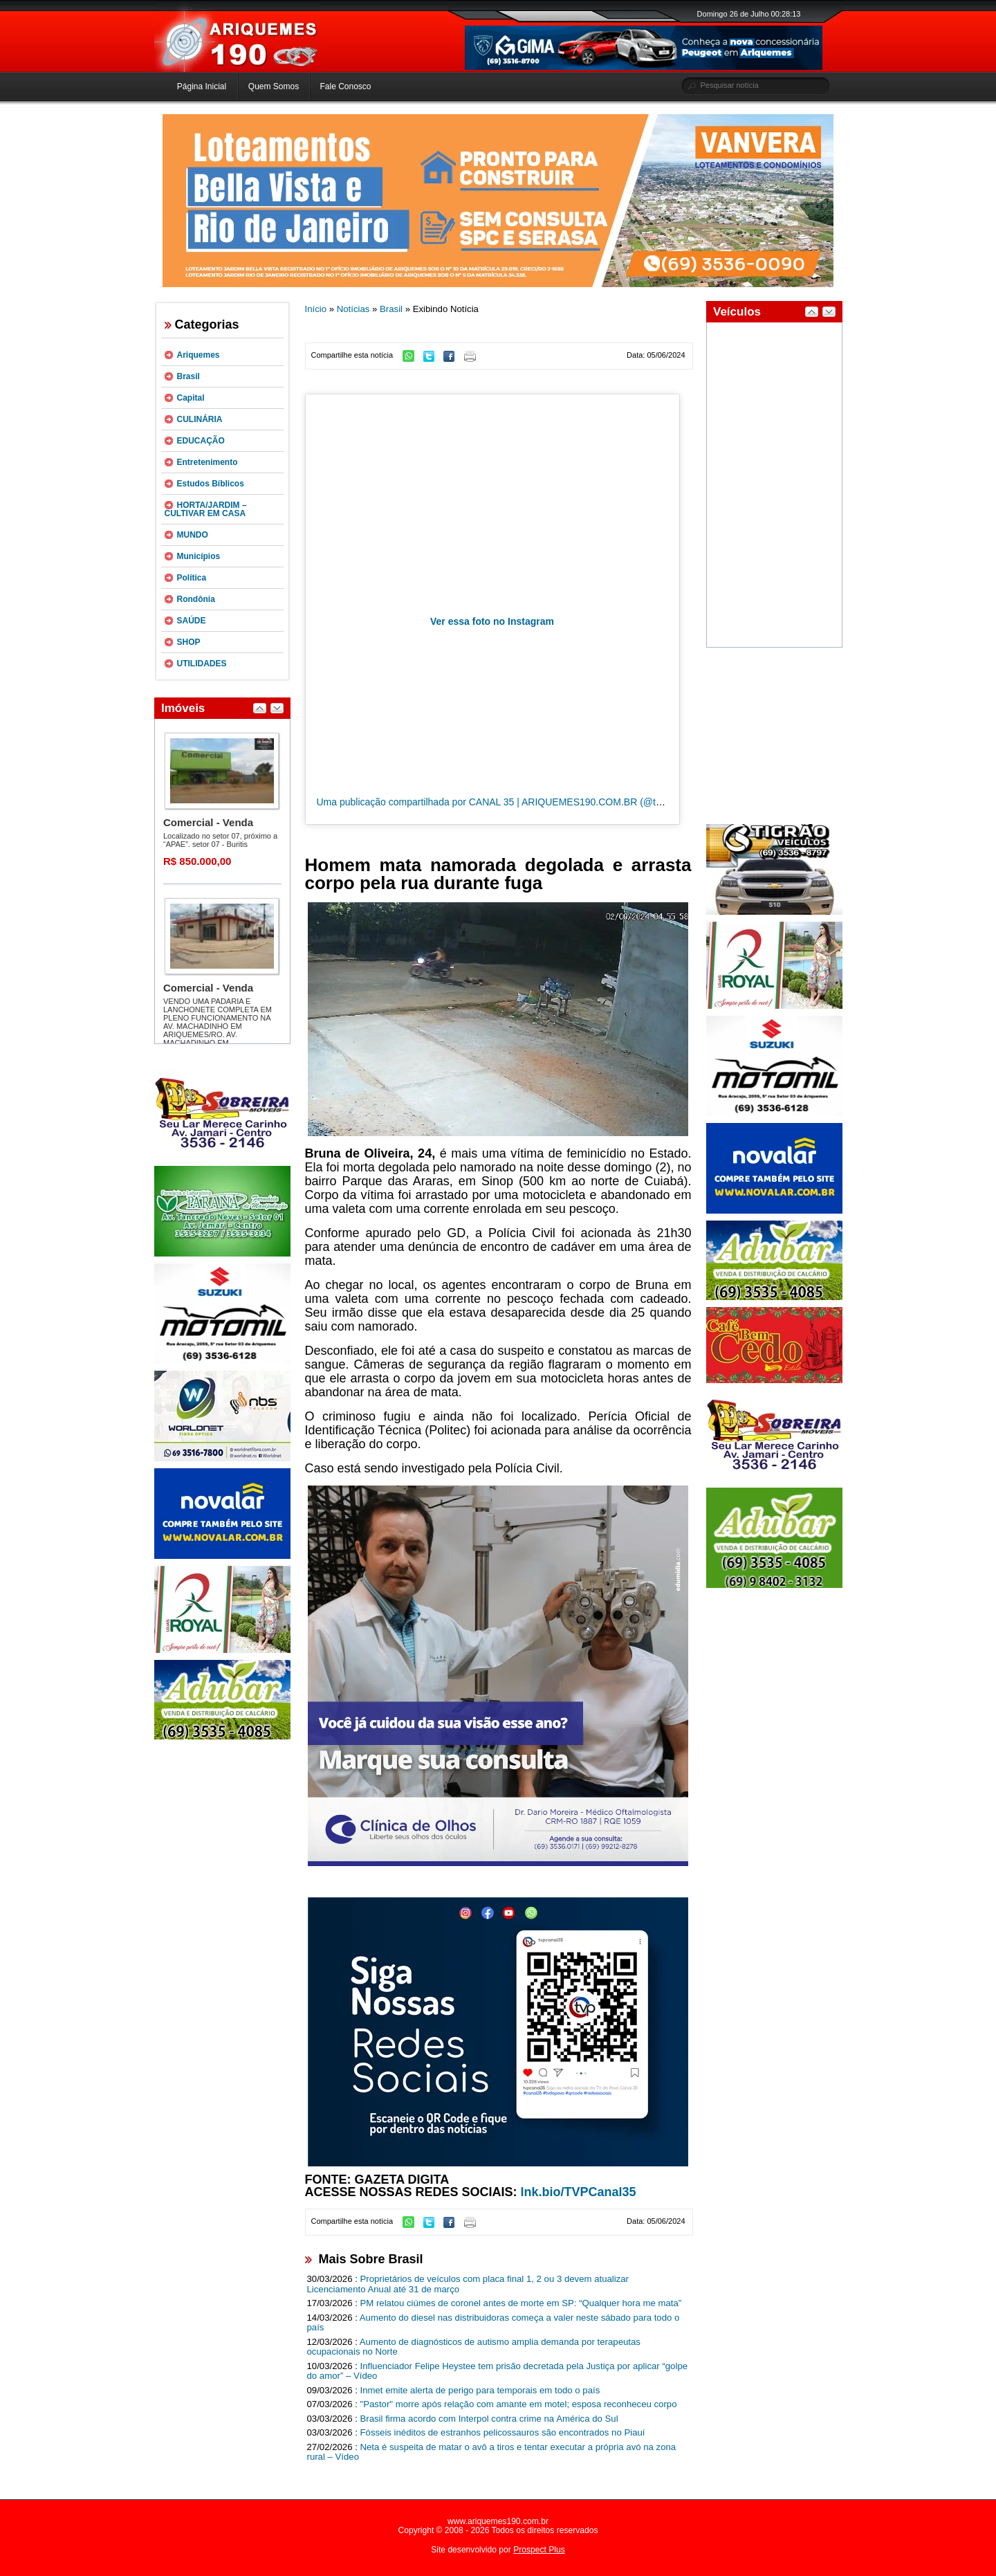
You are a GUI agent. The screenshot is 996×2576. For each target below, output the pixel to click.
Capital (191, 398)
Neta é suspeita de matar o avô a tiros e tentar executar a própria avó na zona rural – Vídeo (491, 2452)
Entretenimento (207, 462)
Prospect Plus (539, 2550)
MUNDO (192, 535)
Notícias (353, 309)
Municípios (199, 556)
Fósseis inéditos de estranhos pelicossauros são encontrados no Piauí (502, 2432)
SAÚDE (191, 620)
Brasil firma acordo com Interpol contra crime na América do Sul (489, 2418)
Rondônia (196, 599)
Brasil (188, 376)
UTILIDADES (202, 663)
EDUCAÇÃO (201, 441)
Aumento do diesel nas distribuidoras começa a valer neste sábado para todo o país (493, 2322)
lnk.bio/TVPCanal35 (578, 2192)
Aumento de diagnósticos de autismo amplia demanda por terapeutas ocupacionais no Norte (473, 2347)
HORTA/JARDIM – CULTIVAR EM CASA (206, 509)
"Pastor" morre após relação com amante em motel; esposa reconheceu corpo (518, 2404)
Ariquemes (198, 355)
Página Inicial (201, 86)
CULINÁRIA (200, 419)
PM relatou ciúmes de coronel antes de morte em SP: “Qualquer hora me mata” (521, 2303)
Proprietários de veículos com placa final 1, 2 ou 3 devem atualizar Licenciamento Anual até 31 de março (468, 2284)
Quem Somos (273, 86)
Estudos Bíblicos (210, 483)
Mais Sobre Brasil (371, 2259)
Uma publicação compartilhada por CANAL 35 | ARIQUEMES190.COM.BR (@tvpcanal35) (510, 801)
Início (316, 309)
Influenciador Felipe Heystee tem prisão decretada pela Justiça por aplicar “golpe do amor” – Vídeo (497, 2371)
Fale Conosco (345, 86)
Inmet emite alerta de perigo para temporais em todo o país (480, 2390)
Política (192, 578)
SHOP (189, 642)
